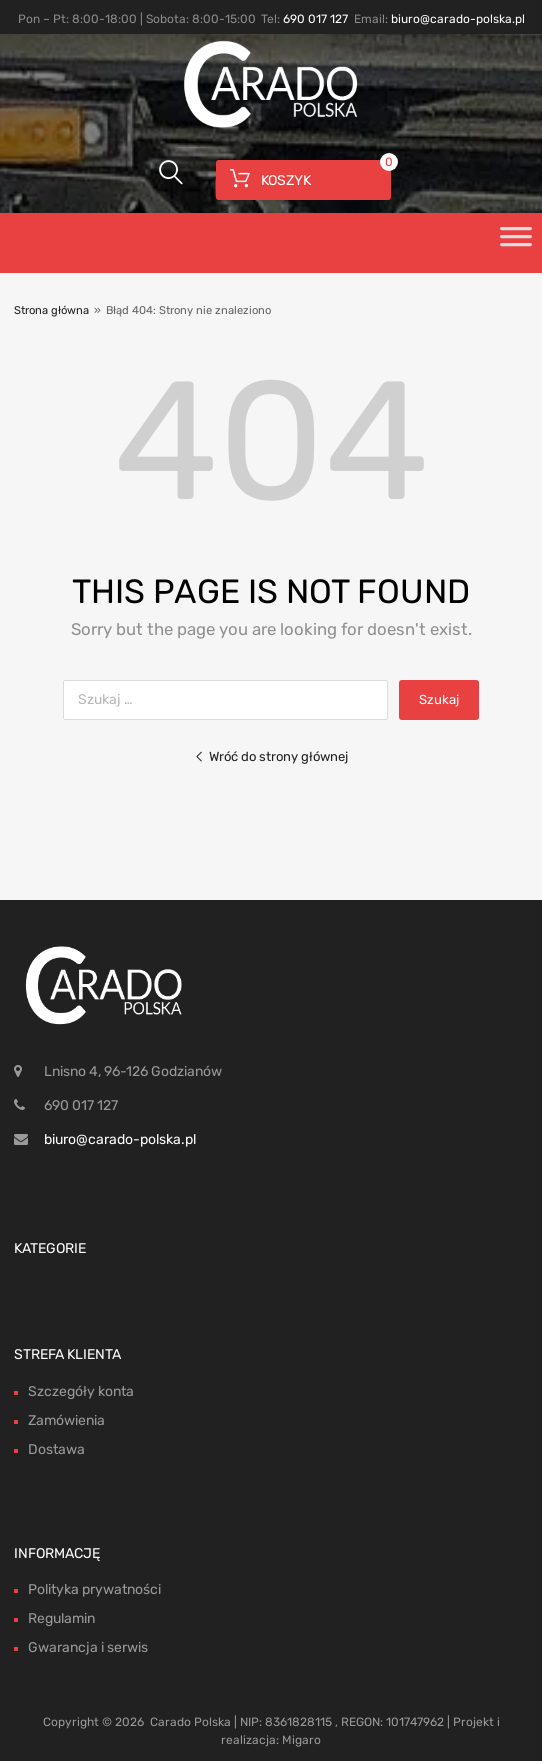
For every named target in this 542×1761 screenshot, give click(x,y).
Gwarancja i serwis (88, 1647)
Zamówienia (66, 1420)
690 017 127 (315, 19)
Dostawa (56, 1449)
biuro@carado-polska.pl (458, 19)
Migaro (301, 1740)
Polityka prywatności (94, 1589)
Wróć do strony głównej (271, 756)
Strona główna (51, 310)
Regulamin (61, 1618)
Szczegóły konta (81, 1391)
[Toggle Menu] (516, 243)
